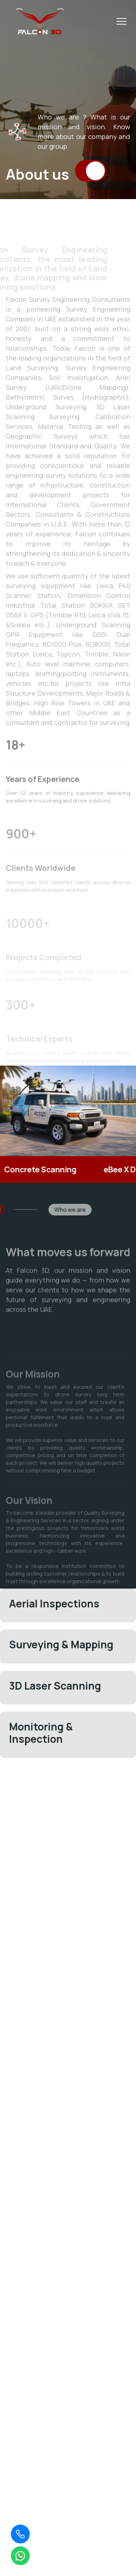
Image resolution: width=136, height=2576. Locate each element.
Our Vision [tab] (29, 1512)
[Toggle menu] (121, 21)
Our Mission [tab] (33, 1387)
